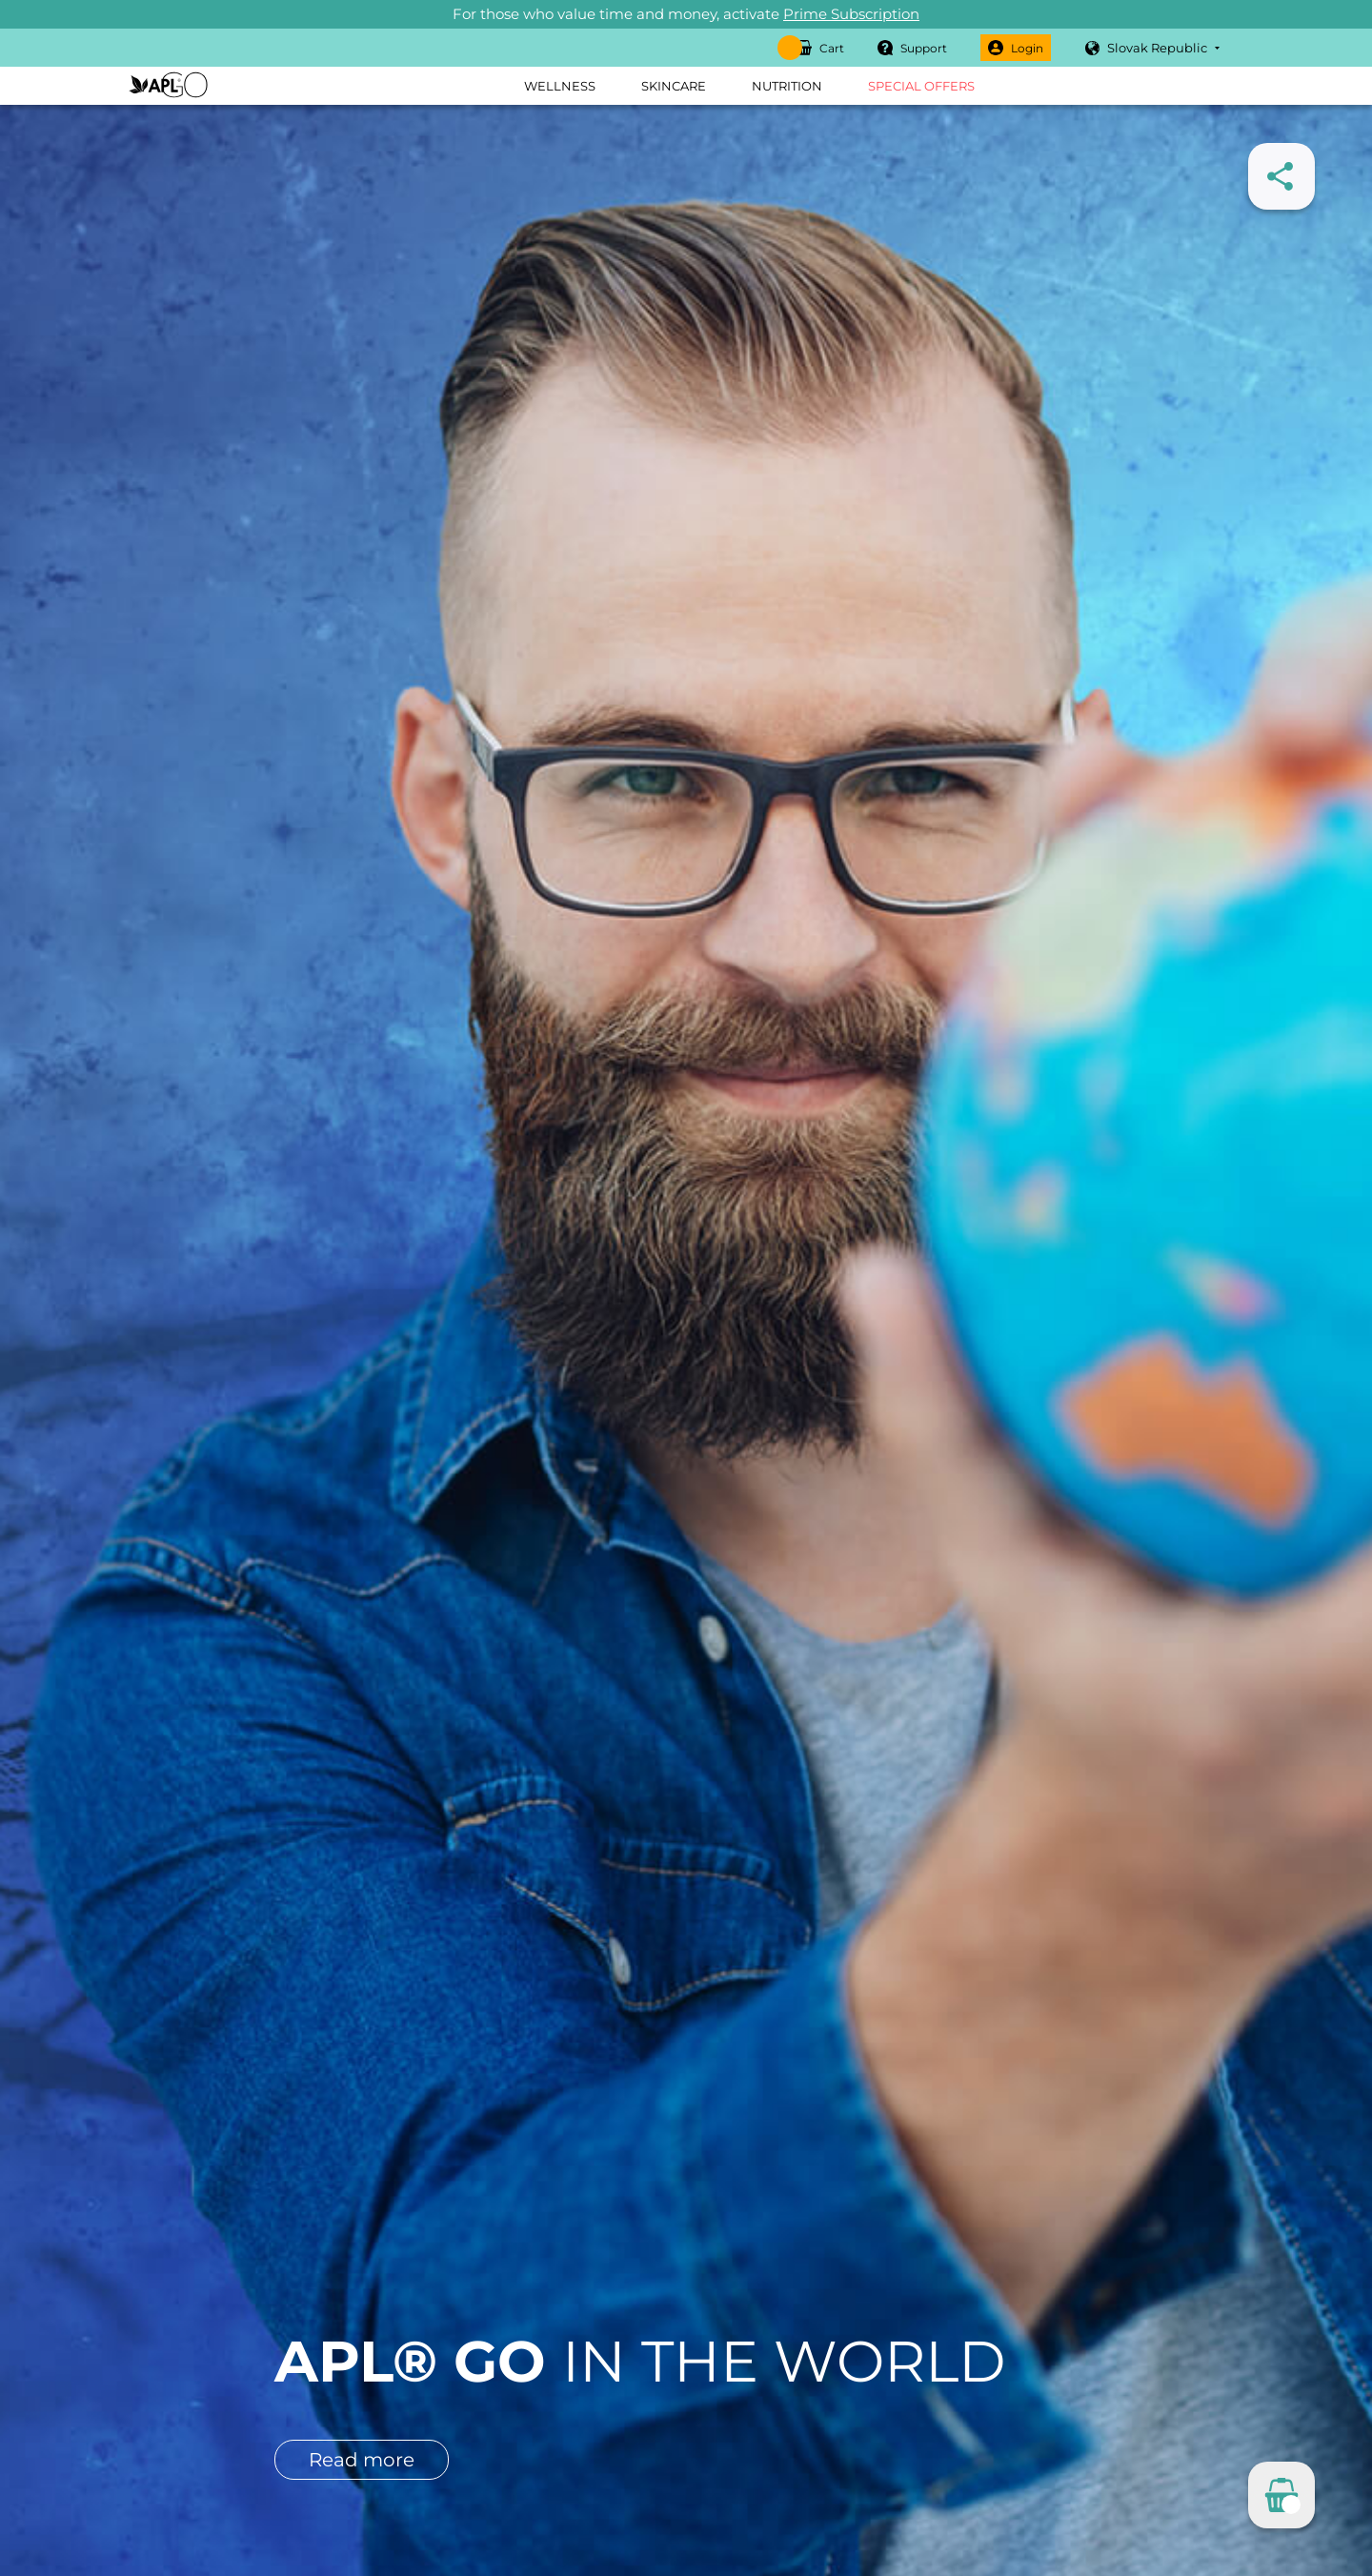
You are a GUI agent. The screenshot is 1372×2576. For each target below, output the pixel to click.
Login (1015, 47)
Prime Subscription (851, 14)
